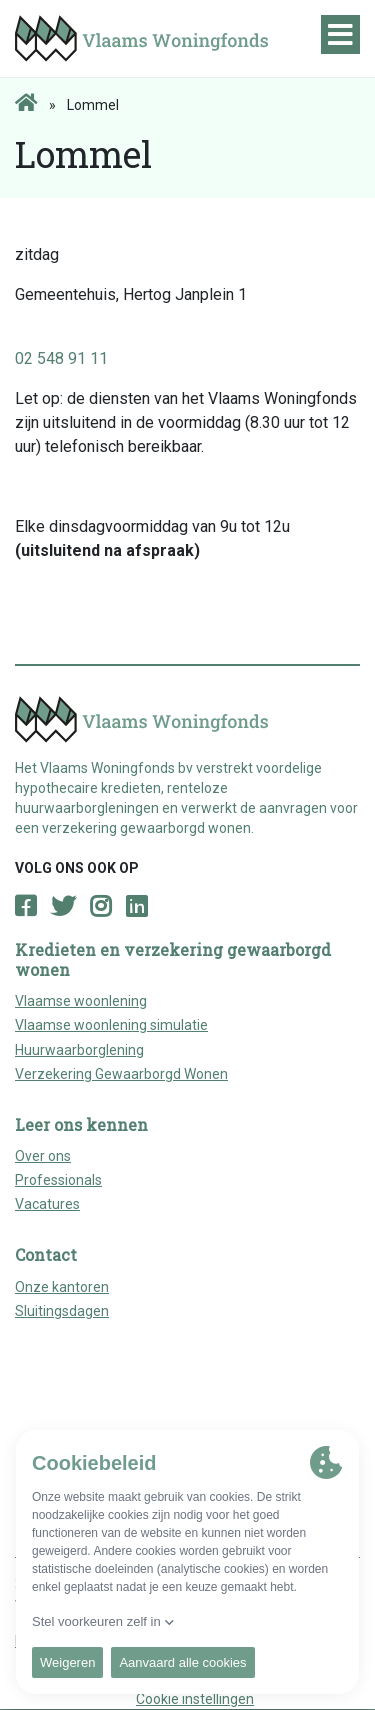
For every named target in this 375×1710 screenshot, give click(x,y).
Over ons (43, 1156)
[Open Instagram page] (100, 907)
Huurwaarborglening (79, 1050)
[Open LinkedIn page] (136, 907)
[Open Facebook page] (25, 907)
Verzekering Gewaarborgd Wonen (121, 1074)
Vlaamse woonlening (81, 1001)
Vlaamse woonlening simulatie (111, 1025)
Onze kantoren (62, 1287)
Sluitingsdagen (62, 1311)
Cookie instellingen (195, 1699)
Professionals (58, 1180)
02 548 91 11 (61, 358)
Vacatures (47, 1204)
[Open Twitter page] (63, 907)
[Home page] (26, 104)
